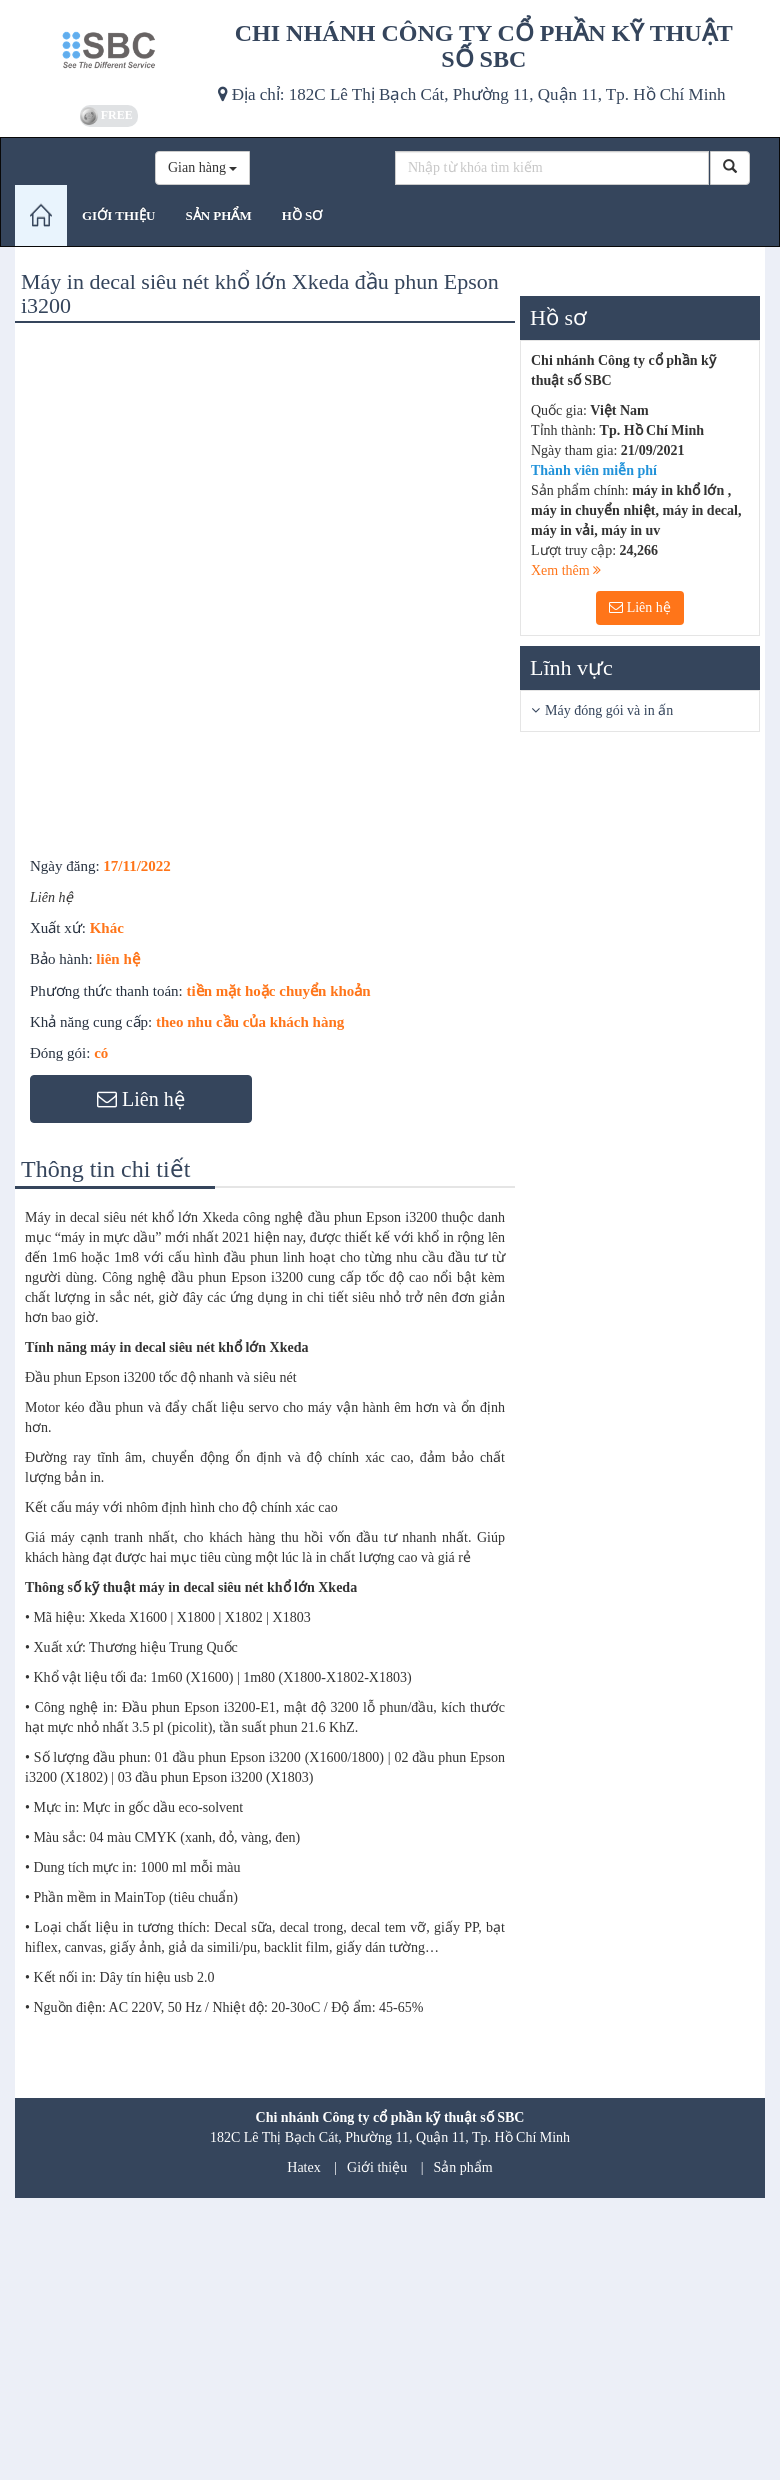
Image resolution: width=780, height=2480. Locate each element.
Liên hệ (640, 607)
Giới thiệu (377, 2167)
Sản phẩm (463, 2167)
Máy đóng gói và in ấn (609, 710)
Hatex (303, 2167)
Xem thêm (566, 570)
